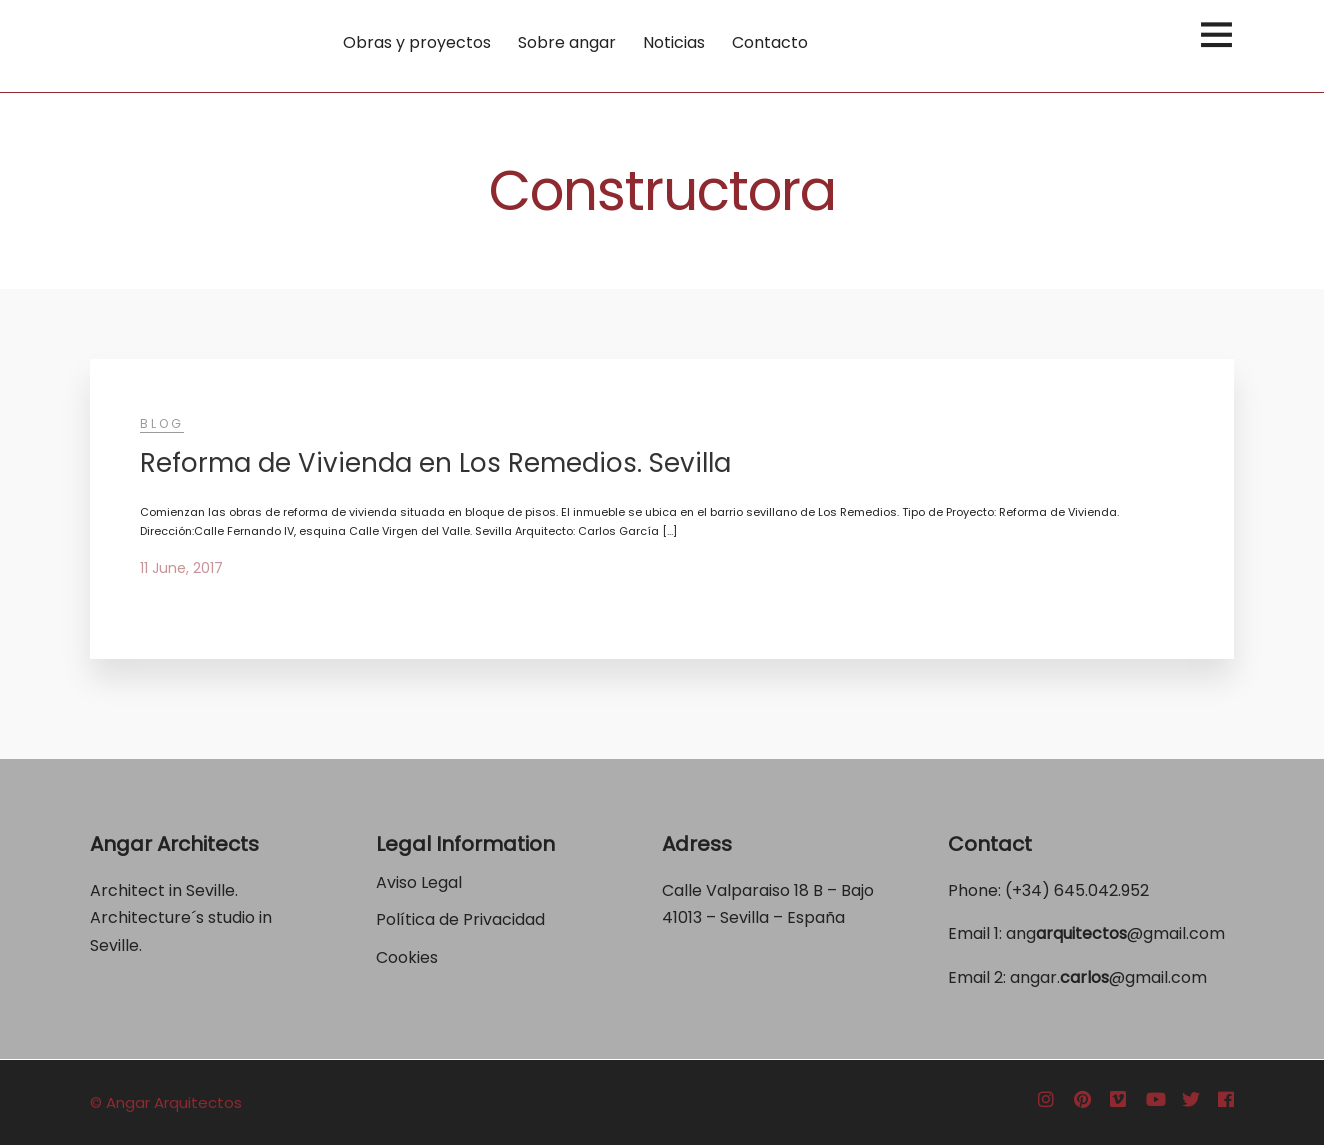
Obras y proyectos (417, 42)
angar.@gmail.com (1108, 977)
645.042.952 (1101, 890)
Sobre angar (567, 42)
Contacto (770, 42)
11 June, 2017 (181, 568)
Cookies (407, 957)
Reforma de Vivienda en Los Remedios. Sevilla (435, 463)
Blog (162, 423)
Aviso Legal (419, 882)
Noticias (674, 42)
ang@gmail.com (1115, 933)
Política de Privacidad (462, 919)
